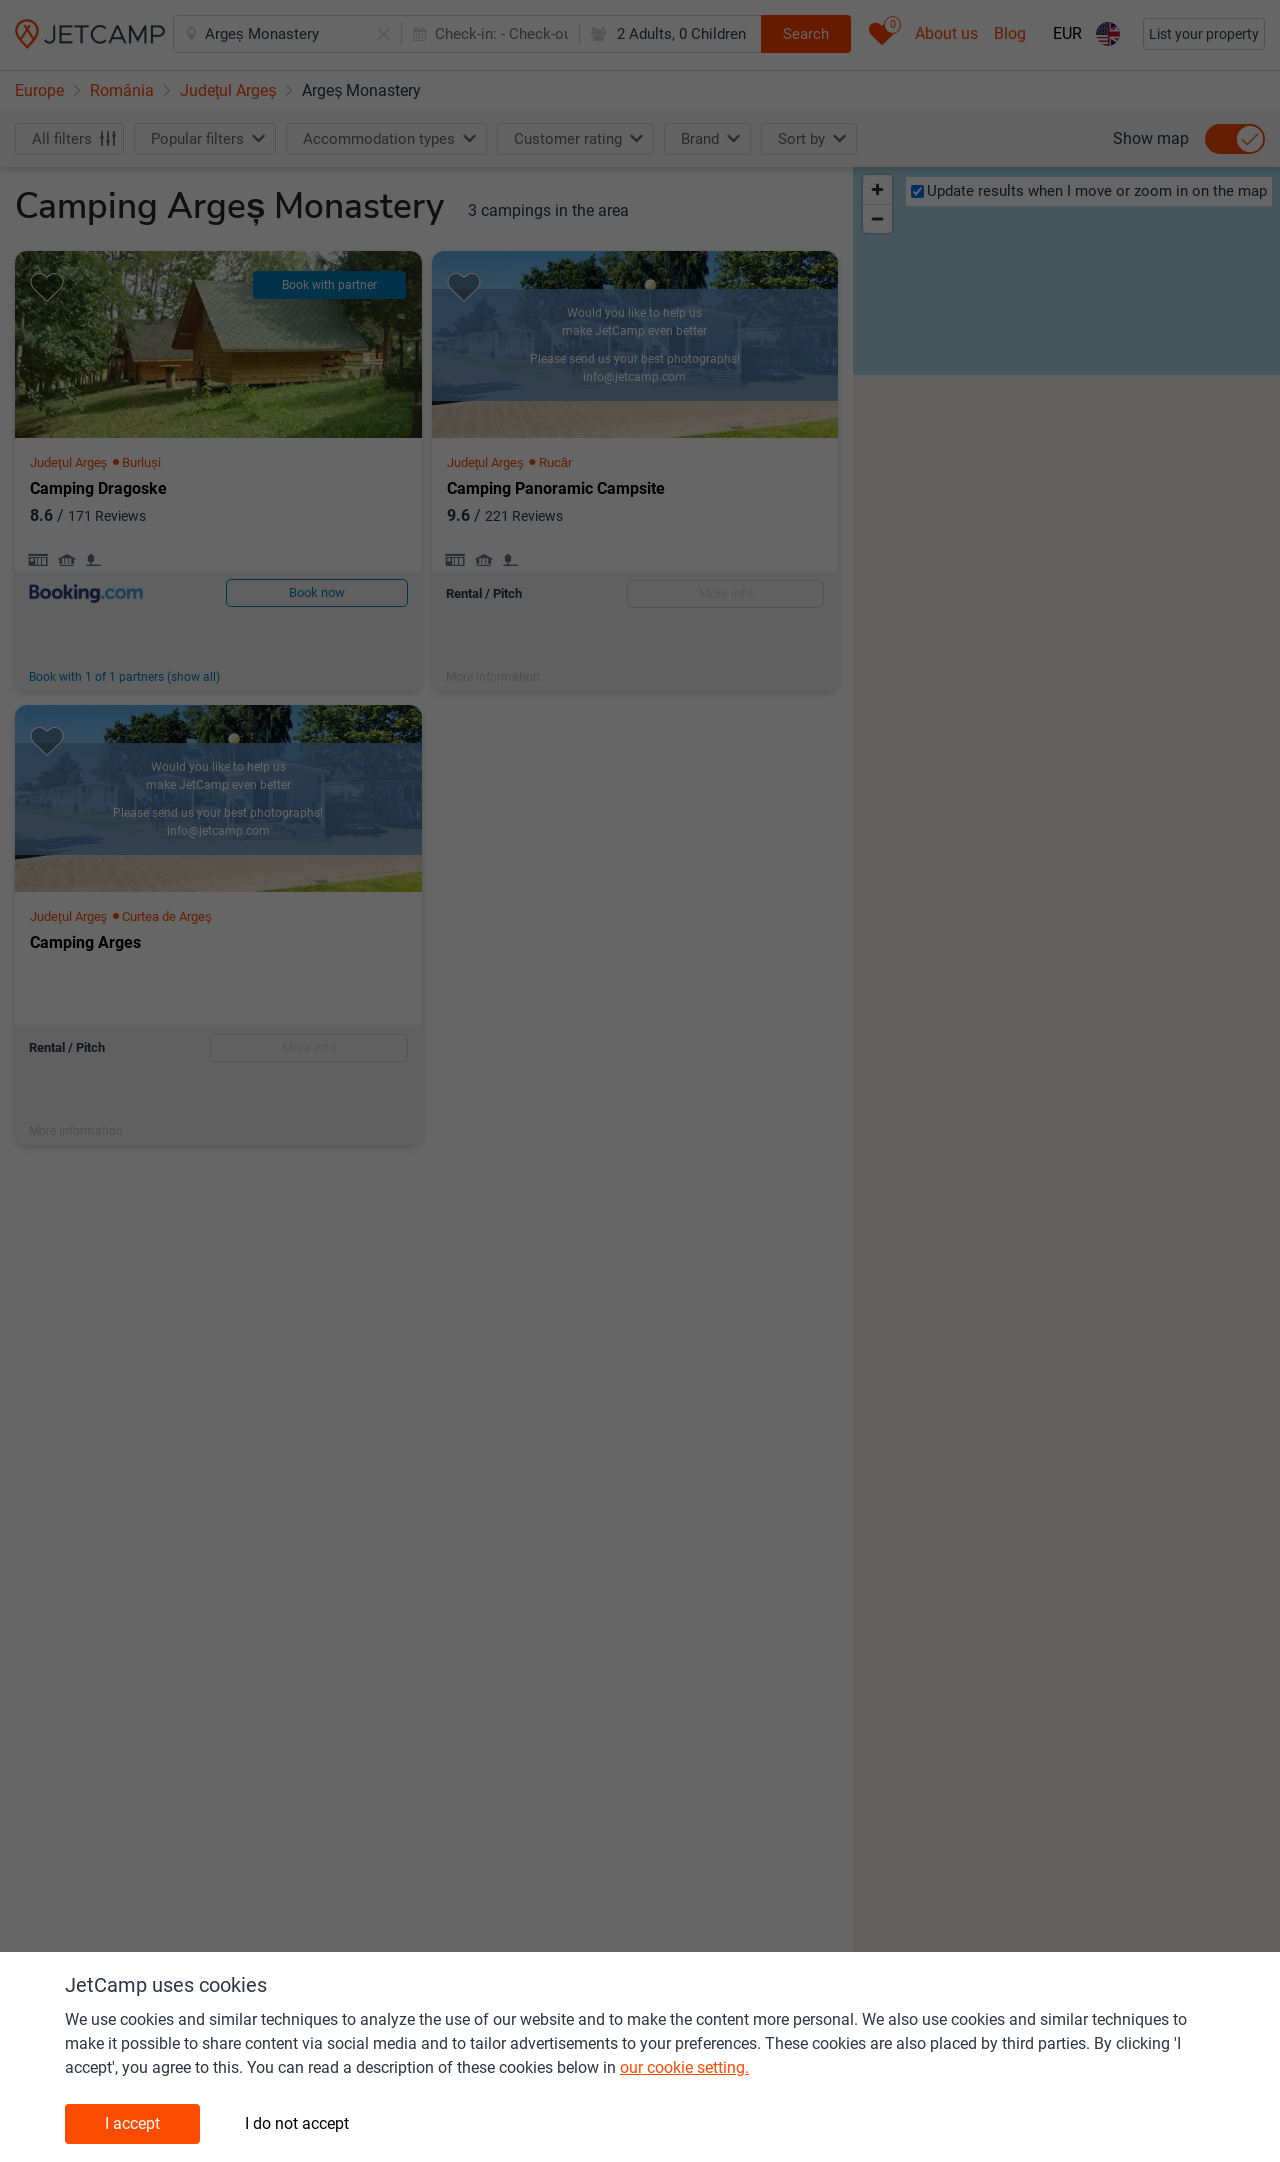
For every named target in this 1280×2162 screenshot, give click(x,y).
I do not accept (297, 2123)
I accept (132, 2123)
